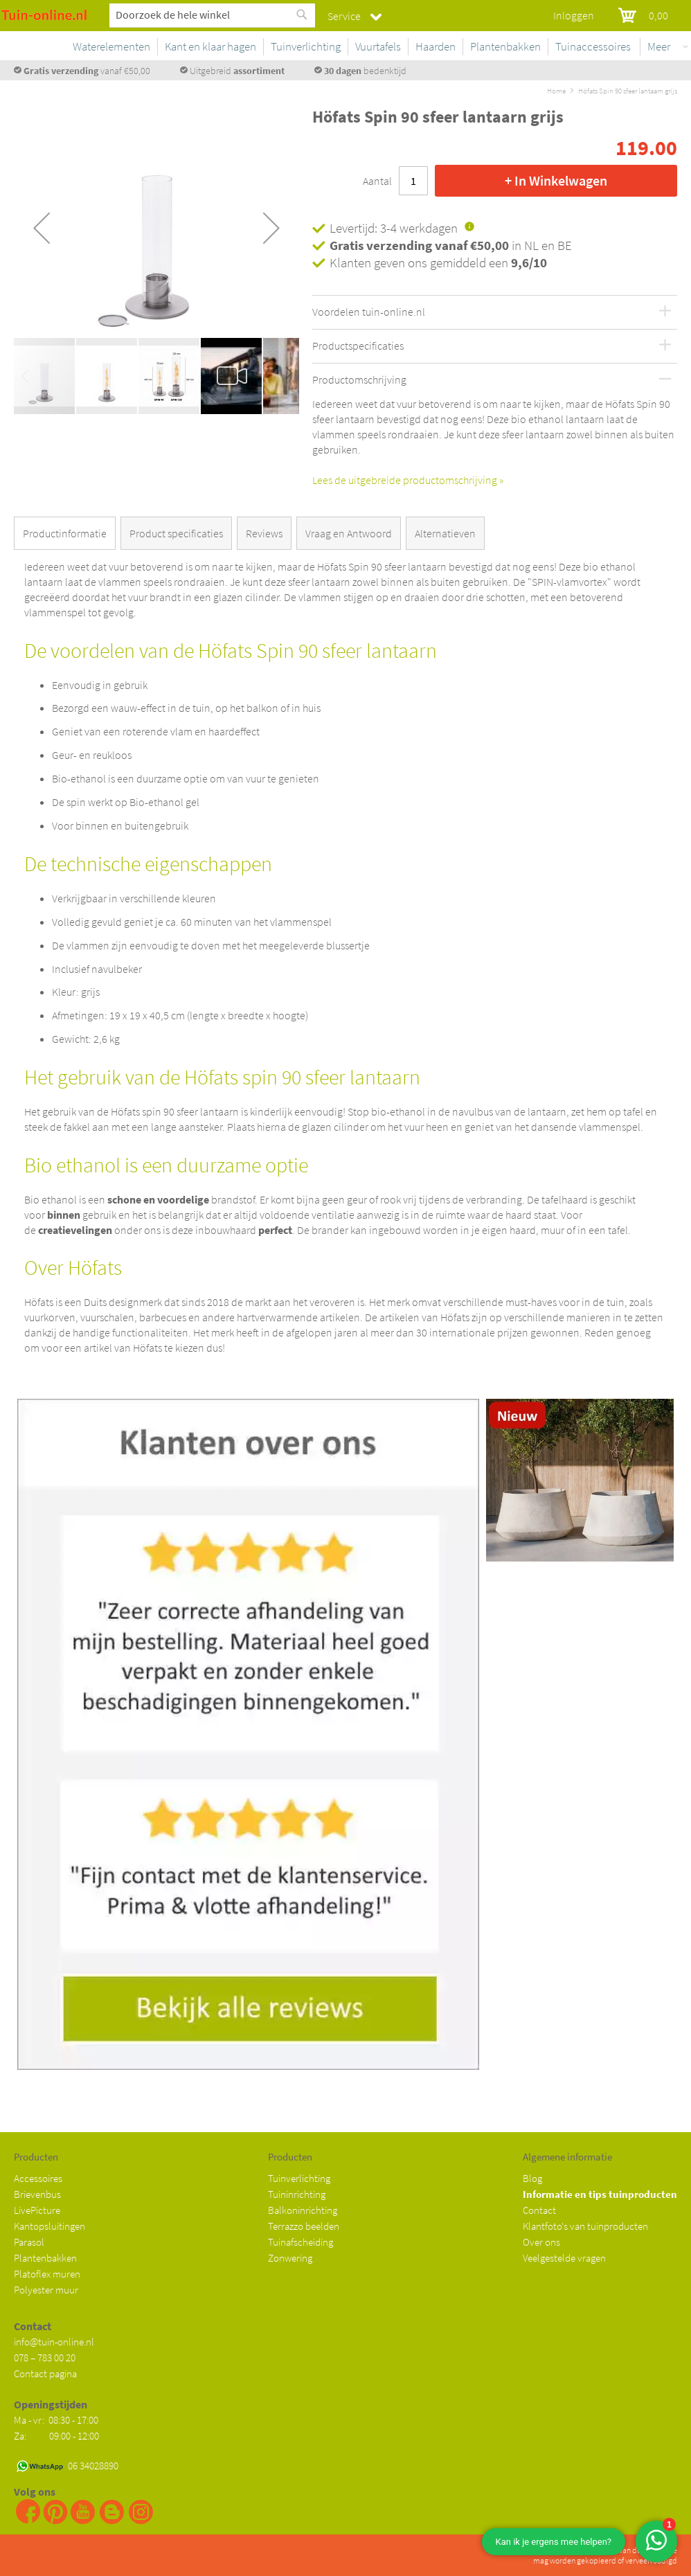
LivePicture (37, 2210)
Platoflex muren (47, 2273)
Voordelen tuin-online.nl (368, 312)
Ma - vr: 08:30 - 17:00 (57, 2419)
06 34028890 (93, 2465)
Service (344, 16)
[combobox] (212, 14)
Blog (532, 2178)
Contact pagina (45, 2373)
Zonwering (290, 2257)
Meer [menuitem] (658, 46)
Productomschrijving (359, 380)
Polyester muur (46, 2289)
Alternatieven (445, 533)
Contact (539, 2210)
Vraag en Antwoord (348, 533)
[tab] (67, 536)
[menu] (419, 49)
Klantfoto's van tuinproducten (585, 2226)
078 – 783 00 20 (44, 2357)
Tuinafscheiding (300, 2241)
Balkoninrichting (302, 2210)
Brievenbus (37, 2194)
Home (556, 91)
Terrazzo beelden (303, 2226)
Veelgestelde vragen (564, 2257)
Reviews (264, 533)
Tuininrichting (296, 2194)
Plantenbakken (45, 2257)
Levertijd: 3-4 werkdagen (394, 228)
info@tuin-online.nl (54, 2341)
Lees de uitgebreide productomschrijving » (407, 480)
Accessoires (38, 2178)
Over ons (541, 2241)
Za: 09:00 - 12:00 (56, 2435)
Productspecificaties (358, 346)
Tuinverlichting (299, 2178)
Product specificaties (176, 533)
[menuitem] (198, 46)
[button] (41, 227)
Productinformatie (65, 533)
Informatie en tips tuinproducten (600, 2194)
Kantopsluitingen (49, 2226)
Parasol (29, 2241)
